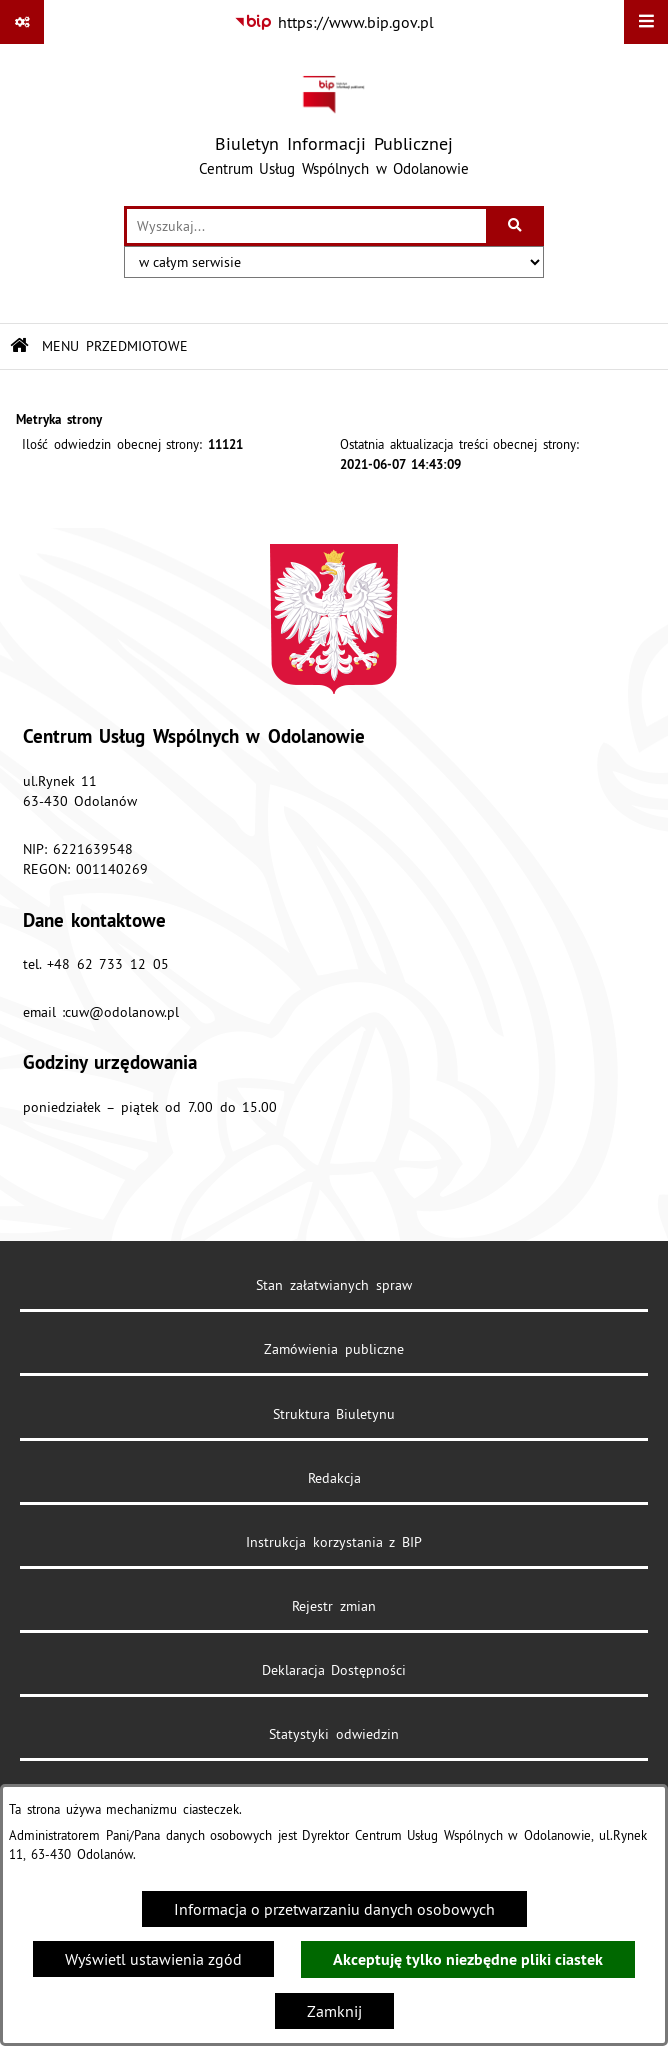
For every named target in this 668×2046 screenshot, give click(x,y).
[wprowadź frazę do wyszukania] (306, 226)
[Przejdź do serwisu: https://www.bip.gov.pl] (334, 22)
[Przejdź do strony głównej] (334, 125)
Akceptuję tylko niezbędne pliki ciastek (468, 1959)
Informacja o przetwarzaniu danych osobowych (334, 1909)
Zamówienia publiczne (334, 1349)
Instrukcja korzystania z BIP (334, 1542)
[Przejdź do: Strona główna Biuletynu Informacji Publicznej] (19, 346)
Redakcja (334, 1478)
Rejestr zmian (334, 1606)
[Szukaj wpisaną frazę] (516, 226)
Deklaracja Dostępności (334, 1670)
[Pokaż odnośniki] (22, 22)
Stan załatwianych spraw (333, 1285)
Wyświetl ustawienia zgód (153, 1959)
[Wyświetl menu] (646, 22)
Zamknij (334, 2011)
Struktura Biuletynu (334, 1414)
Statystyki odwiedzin (334, 1734)
